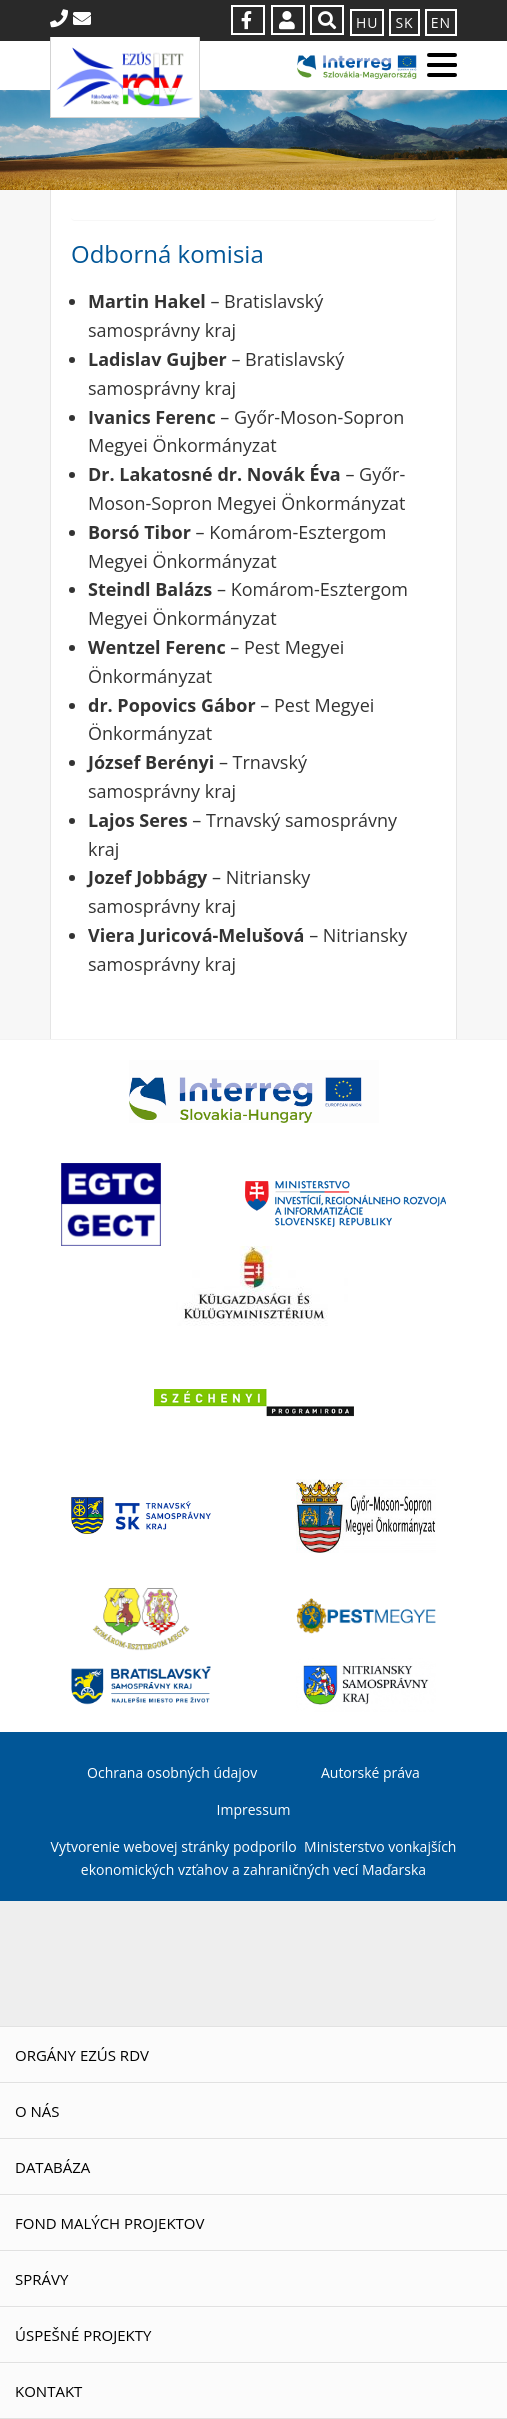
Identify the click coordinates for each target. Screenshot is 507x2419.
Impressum (254, 1809)
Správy (41, 2279)
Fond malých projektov (109, 2223)
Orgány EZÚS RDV (82, 2055)
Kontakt (48, 2391)
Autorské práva (370, 1772)
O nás (37, 2111)
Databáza (52, 2167)
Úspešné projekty (83, 2335)
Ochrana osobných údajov (172, 1772)
